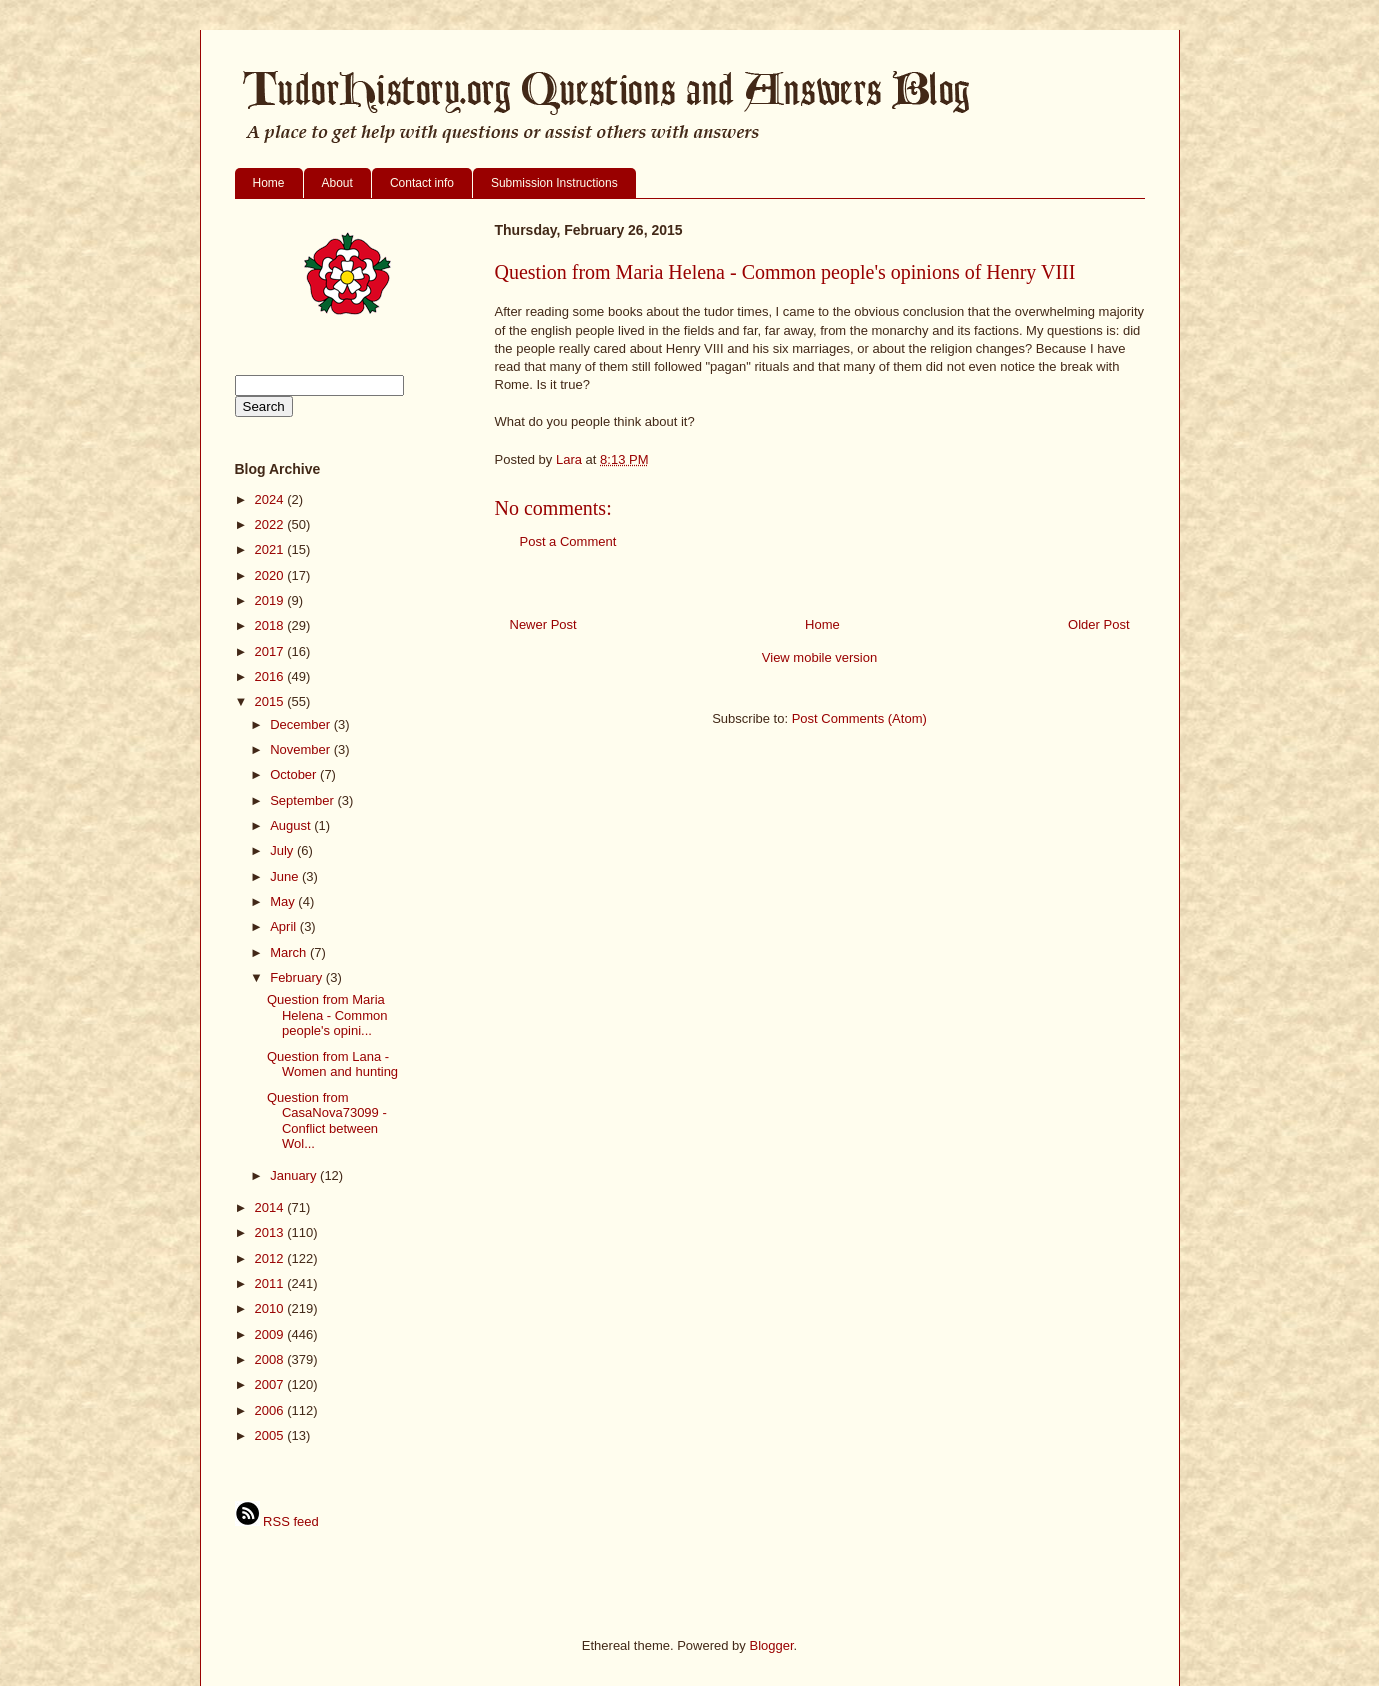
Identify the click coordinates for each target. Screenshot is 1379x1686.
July (283, 850)
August (292, 825)
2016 (271, 676)
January (295, 1175)
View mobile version (819, 657)
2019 (271, 600)
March (290, 952)
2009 (271, 1334)
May (284, 901)
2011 (271, 1283)
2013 (271, 1232)
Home (269, 183)
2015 (271, 701)
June (286, 876)
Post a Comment (568, 541)
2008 (271, 1359)
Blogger (771, 1645)
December (302, 724)
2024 (271, 499)
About (337, 183)
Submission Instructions (554, 183)
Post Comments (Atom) (859, 718)
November (302, 749)
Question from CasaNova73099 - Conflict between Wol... (327, 1121)
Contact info (422, 183)
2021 (271, 549)
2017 (271, 651)
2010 (271, 1308)
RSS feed (277, 1521)
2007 (271, 1384)
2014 (271, 1207)
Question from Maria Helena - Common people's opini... (327, 1015)
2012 (271, 1258)
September (303, 800)
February (298, 977)
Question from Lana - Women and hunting (332, 1064)
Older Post (1098, 624)
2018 (271, 625)
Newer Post (543, 624)
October (295, 774)
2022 (271, 524)
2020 (271, 575)
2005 (271, 1435)
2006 (271, 1410)
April (285, 926)
